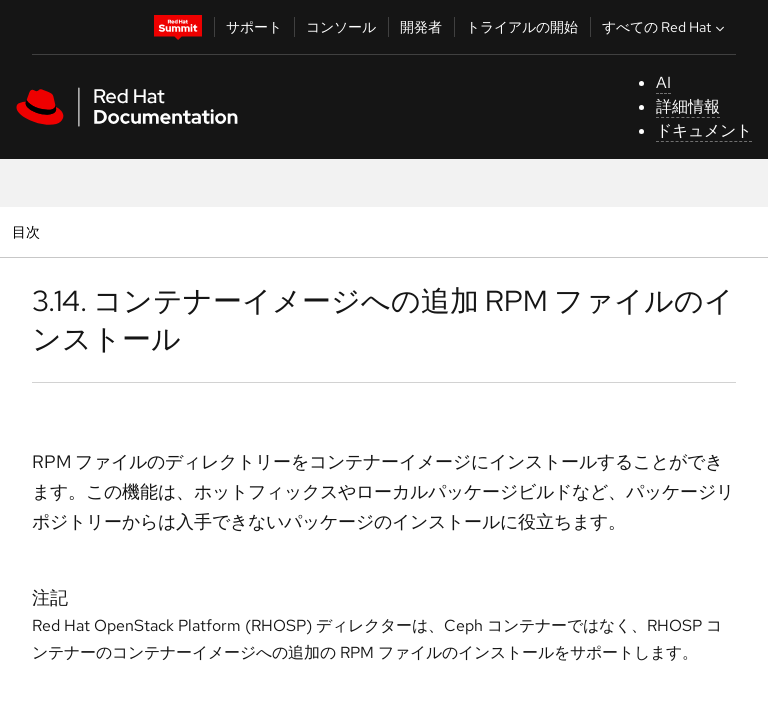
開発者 (421, 27)
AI (663, 82)
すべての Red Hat (665, 27)
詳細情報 (688, 106)
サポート (254, 27)
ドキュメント (704, 130)
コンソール (341, 27)
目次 (28, 231)
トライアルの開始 (522, 27)
